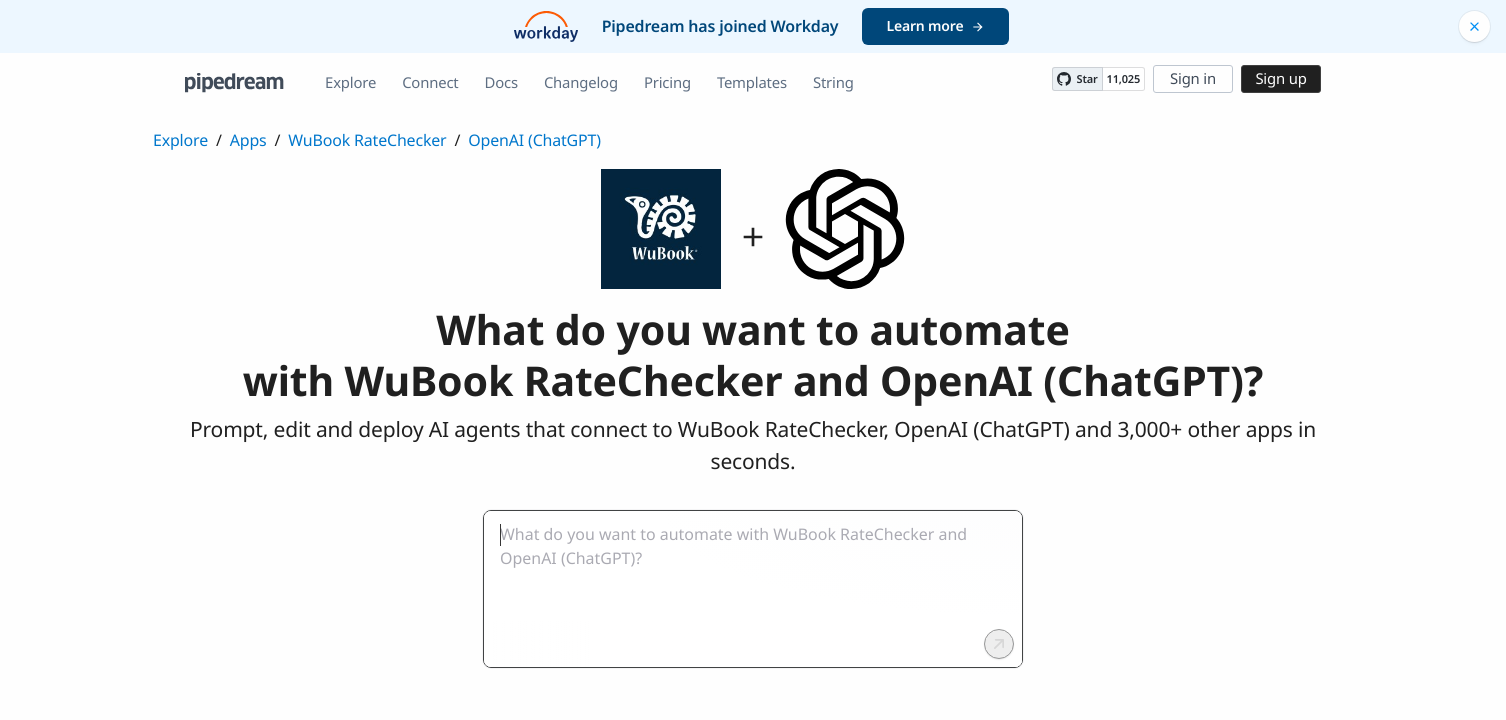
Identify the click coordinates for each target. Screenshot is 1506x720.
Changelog (581, 83)
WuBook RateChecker (367, 140)
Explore (350, 83)
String (833, 83)
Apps (248, 140)
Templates (752, 83)
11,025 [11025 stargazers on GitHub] (1123, 79)
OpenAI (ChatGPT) (534, 140)
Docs (501, 83)
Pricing (667, 83)
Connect (430, 83)
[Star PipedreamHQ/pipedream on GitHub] (1077, 79)
